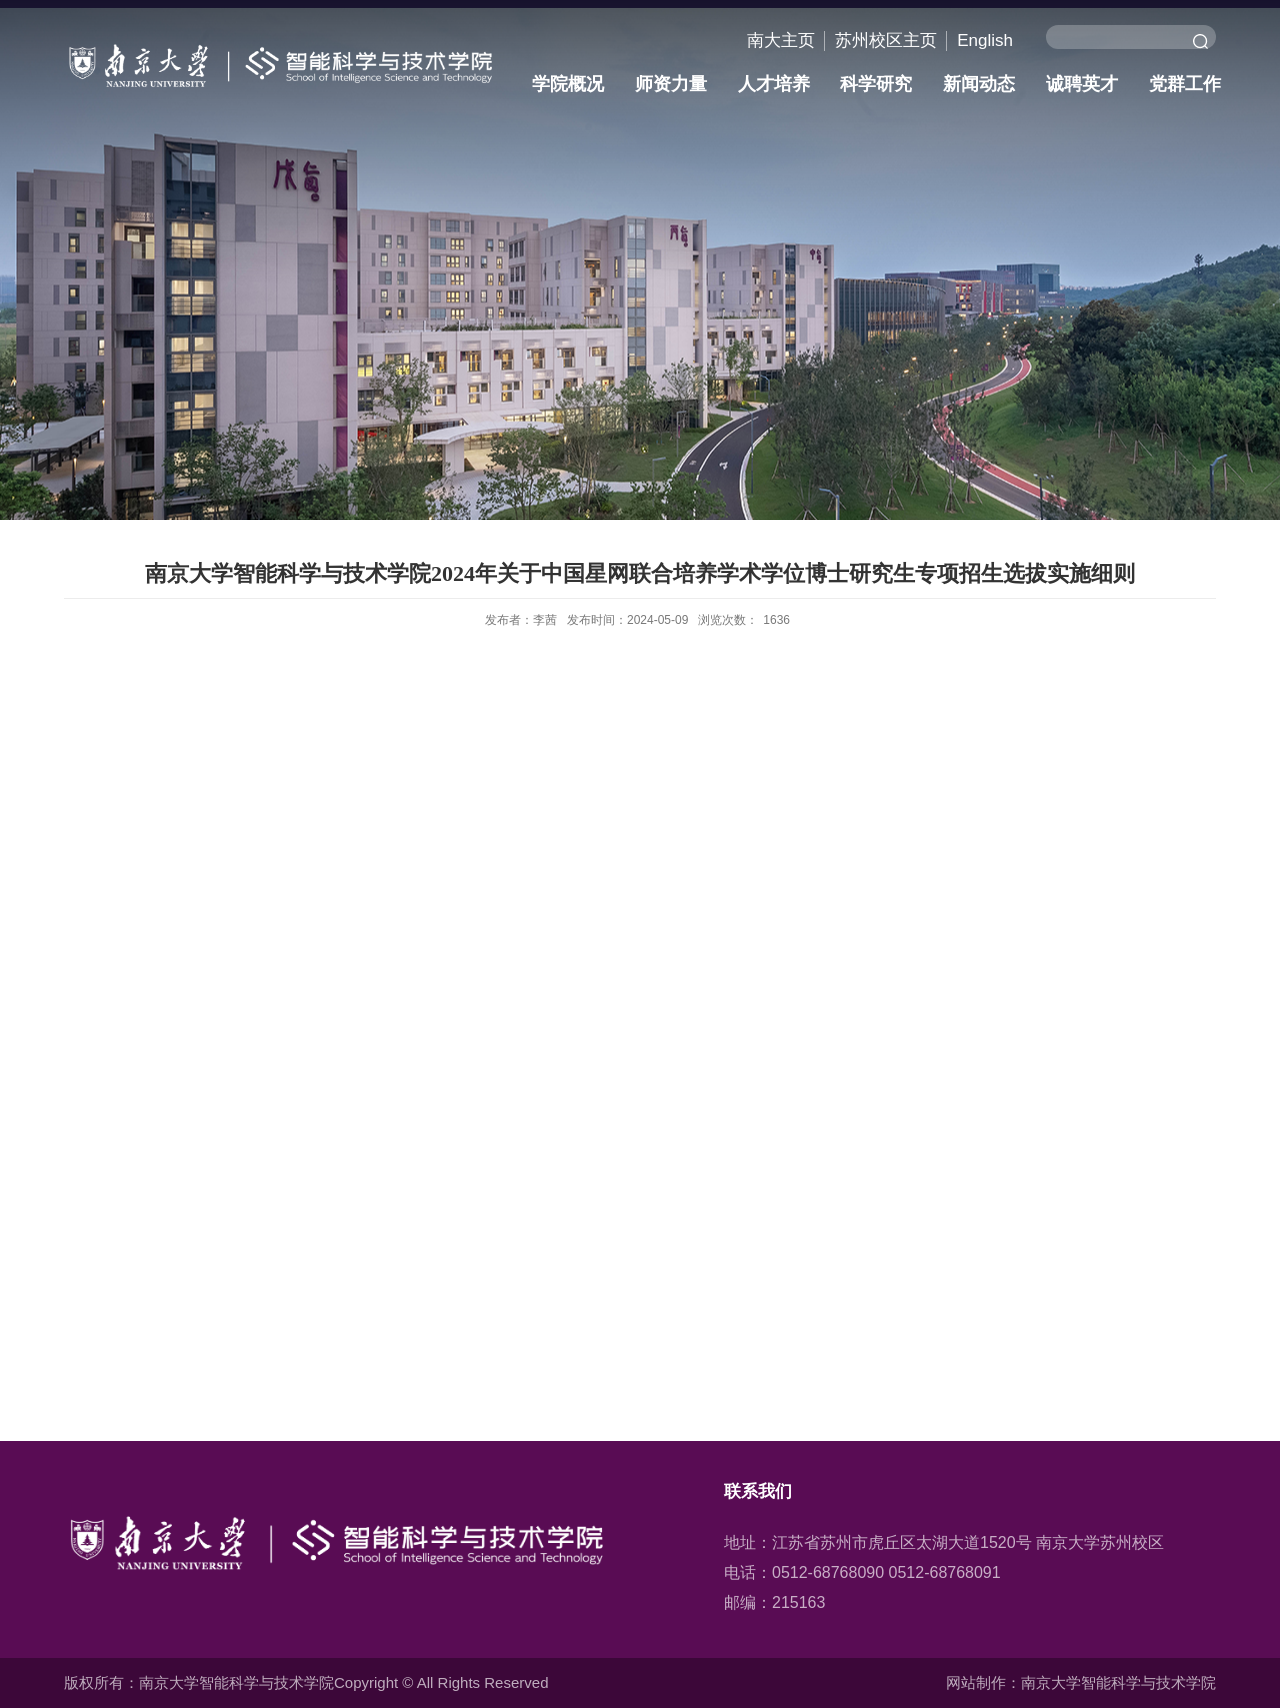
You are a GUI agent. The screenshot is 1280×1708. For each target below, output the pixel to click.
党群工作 (1185, 84)
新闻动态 (979, 84)
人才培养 (774, 84)
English (985, 40)
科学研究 (876, 84)
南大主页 (781, 40)
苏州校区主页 (886, 40)
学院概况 (568, 84)
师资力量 (671, 84)
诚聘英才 (1082, 84)
